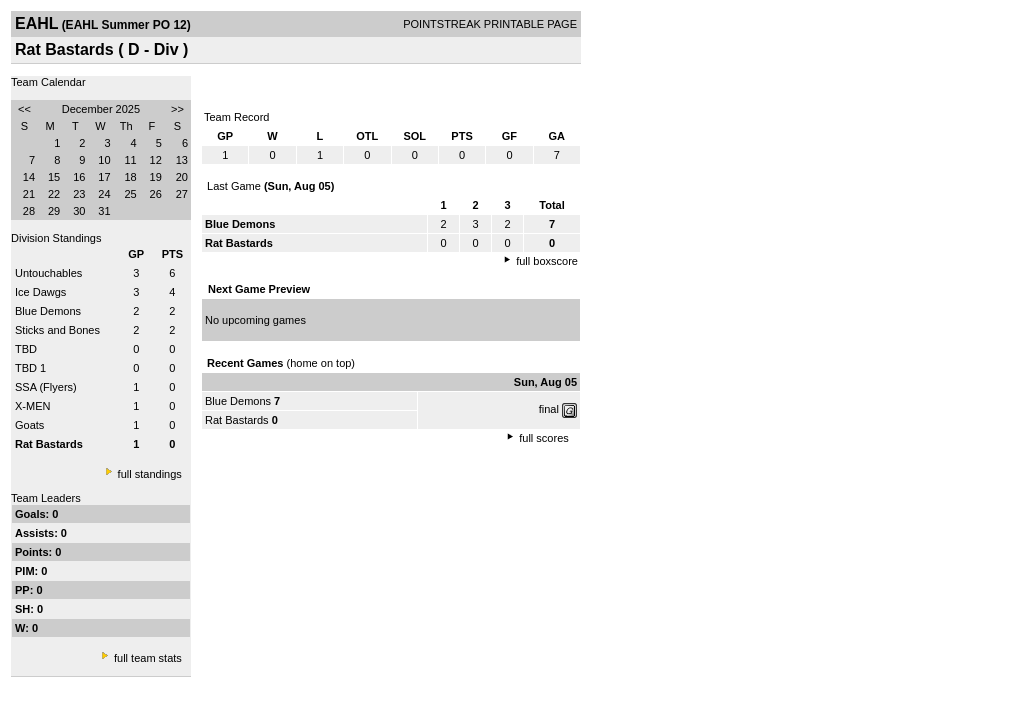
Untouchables (48, 273)
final (549, 409)
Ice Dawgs (40, 292)
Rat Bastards (237, 420)
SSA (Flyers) (46, 387)
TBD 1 (30, 368)
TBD (26, 349)
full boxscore (547, 261)
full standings (150, 474)
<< (24, 109)
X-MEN (32, 406)
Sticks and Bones (57, 330)
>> (177, 109)
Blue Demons (48, 311)
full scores (544, 438)
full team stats (148, 658)
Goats (29, 425)
